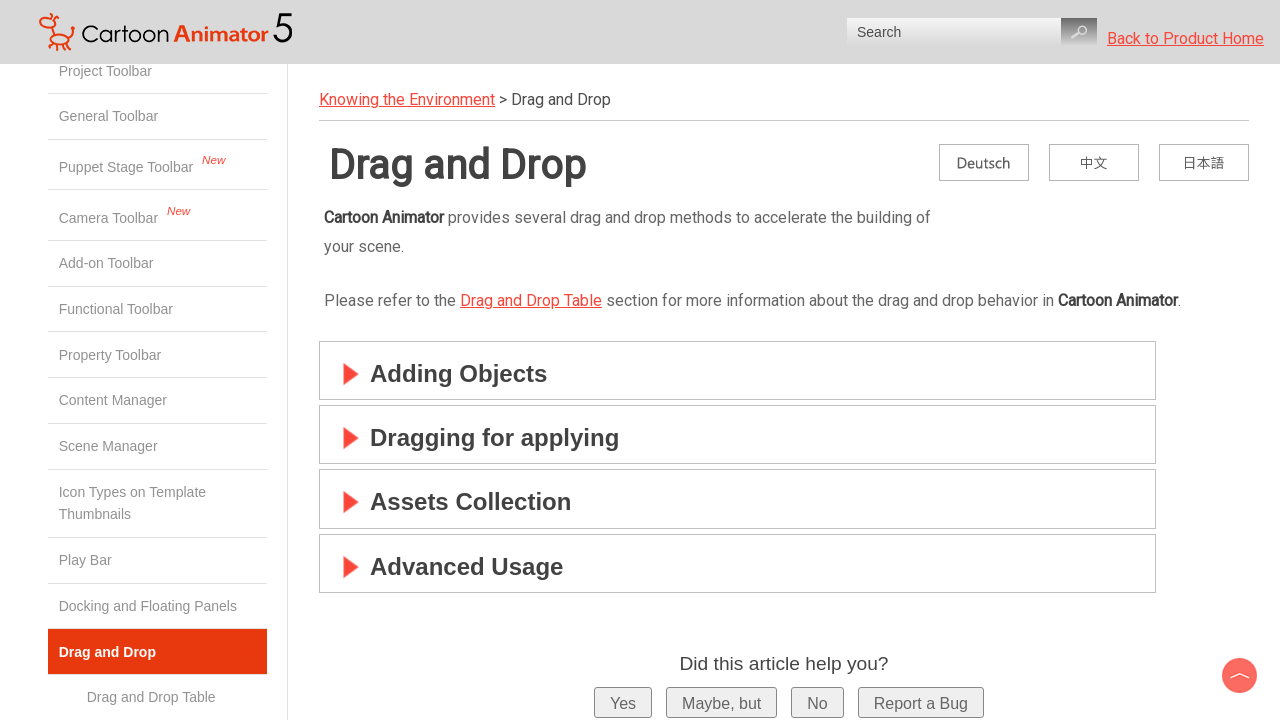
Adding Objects (438, 373)
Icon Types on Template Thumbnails (132, 503)
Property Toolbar (112, 355)
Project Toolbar (107, 71)
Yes (623, 703)
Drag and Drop (163, 651)
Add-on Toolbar (108, 263)
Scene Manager (110, 446)
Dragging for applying (474, 437)
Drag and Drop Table (531, 300)
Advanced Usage (446, 566)
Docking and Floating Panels (150, 606)
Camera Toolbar (110, 217)
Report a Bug (921, 703)
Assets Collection (450, 501)
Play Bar (87, 560)
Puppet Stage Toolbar (128, 167)
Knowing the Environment (407, 99)
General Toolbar (110, 116)
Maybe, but (721, 703)
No (817, 703)
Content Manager (115, 400)
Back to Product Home (1185, 38)
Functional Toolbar (118, 309)
